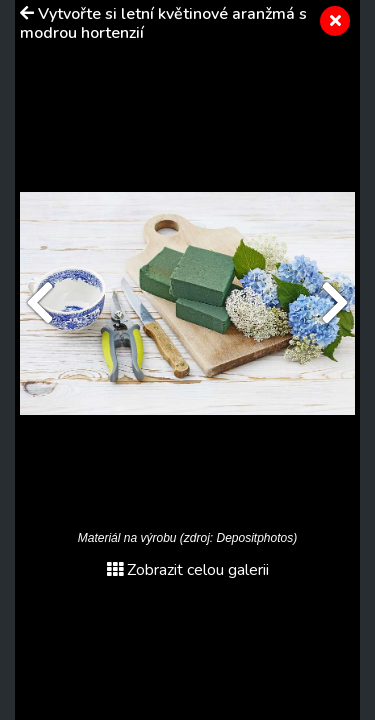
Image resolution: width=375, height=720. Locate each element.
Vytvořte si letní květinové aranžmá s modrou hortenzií (163, 23)
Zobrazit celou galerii (188, 570)
